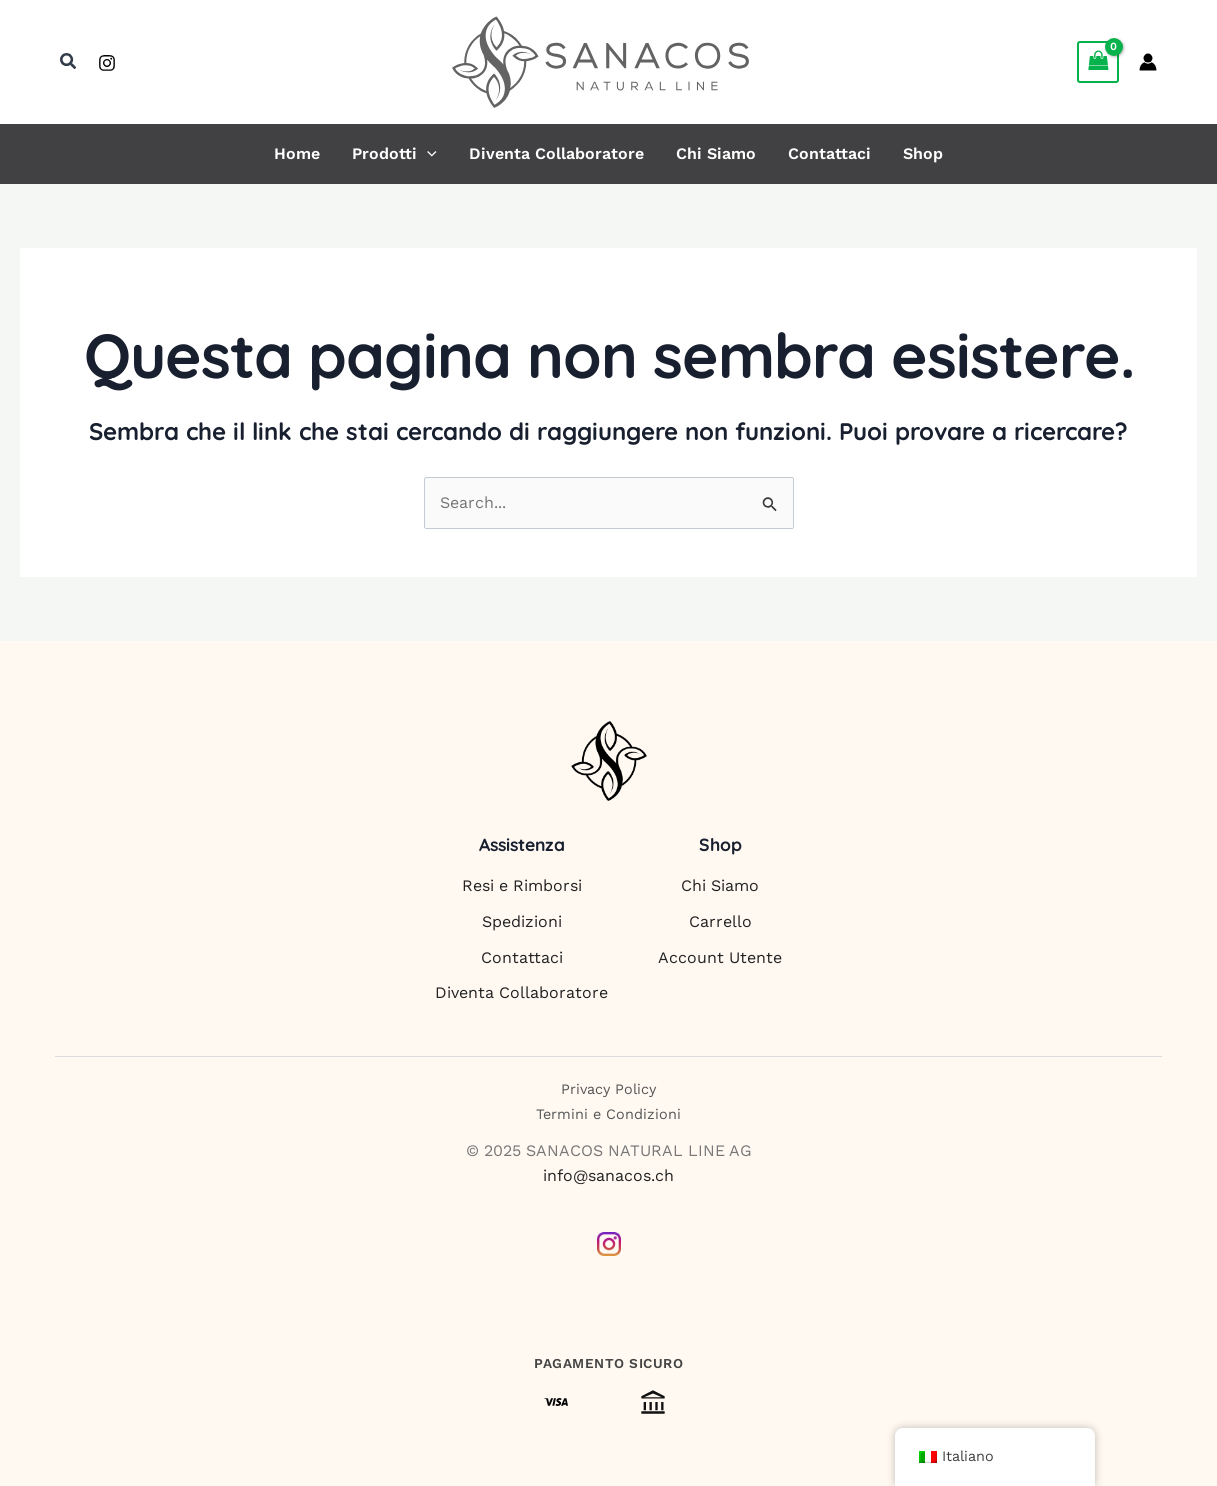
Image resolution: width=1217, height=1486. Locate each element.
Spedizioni (522, 921)
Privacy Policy (608, 1089)
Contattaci (829, 154)
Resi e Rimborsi (522, 885)
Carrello (720, 921)
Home (297, 154)
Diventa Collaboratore (556, 154)
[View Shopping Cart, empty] (1098, 61)
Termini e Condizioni (608, 1114)
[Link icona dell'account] (1148, 62)
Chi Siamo (716, 154)
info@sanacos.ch (608, 1175)
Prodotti (394, 154)
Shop (923, 154)
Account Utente (720, 957)
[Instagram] (107, 63)
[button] (69, 61)
